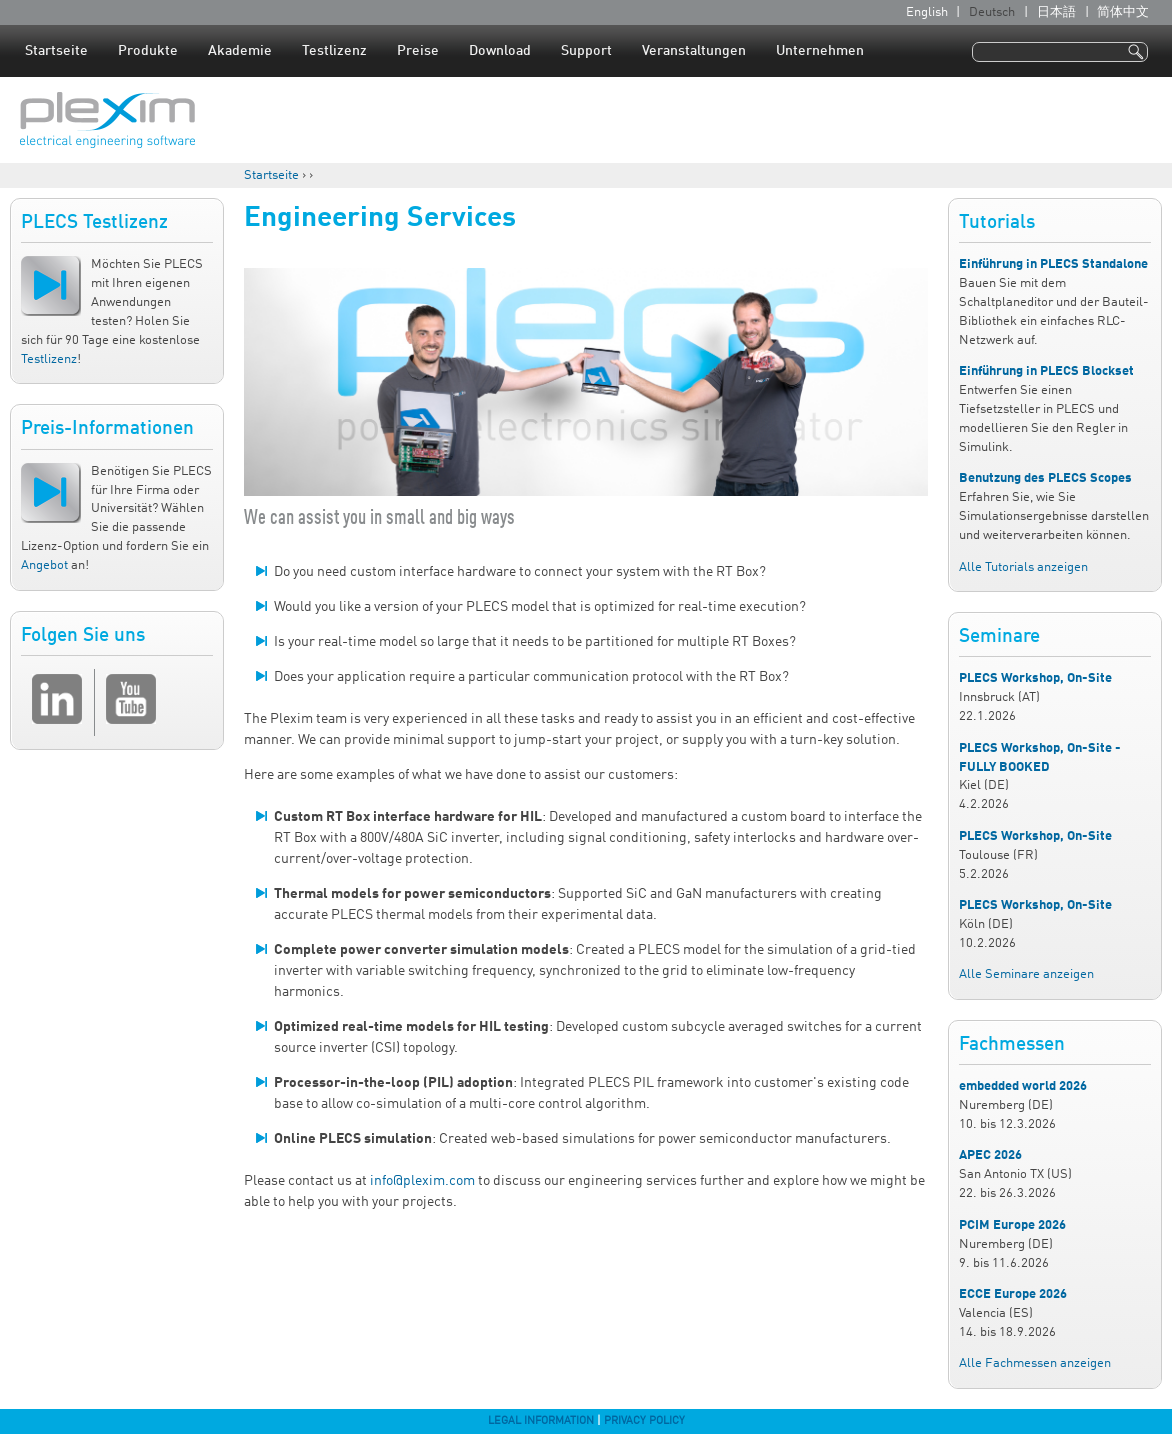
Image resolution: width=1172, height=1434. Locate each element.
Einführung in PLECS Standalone (1053, 264)
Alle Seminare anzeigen (1026, 974)
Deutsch (992, 12)
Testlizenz (334, 51)
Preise (418, 51)
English (927, 12)
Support (586, 51)
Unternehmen (820, 51)
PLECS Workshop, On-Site (1035, 678)
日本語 (1056, 12)
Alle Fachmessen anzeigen (1035, 1363)
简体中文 (1123, 12)
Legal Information (541, 1421)
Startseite (56, 51)
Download (500, 51)
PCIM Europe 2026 (1012, 1225)
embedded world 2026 (1023, 1086)
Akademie (240, 51)
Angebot (44, 565)
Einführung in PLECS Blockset (1046, 371)
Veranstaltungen (694, 51)
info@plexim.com (422, 1181)
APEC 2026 (990, 1155)
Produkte (148, 51)
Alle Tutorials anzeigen (1023, 567)
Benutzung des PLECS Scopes (1045, 478)
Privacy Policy (644, 1421)
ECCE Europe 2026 (1013, 1294)
